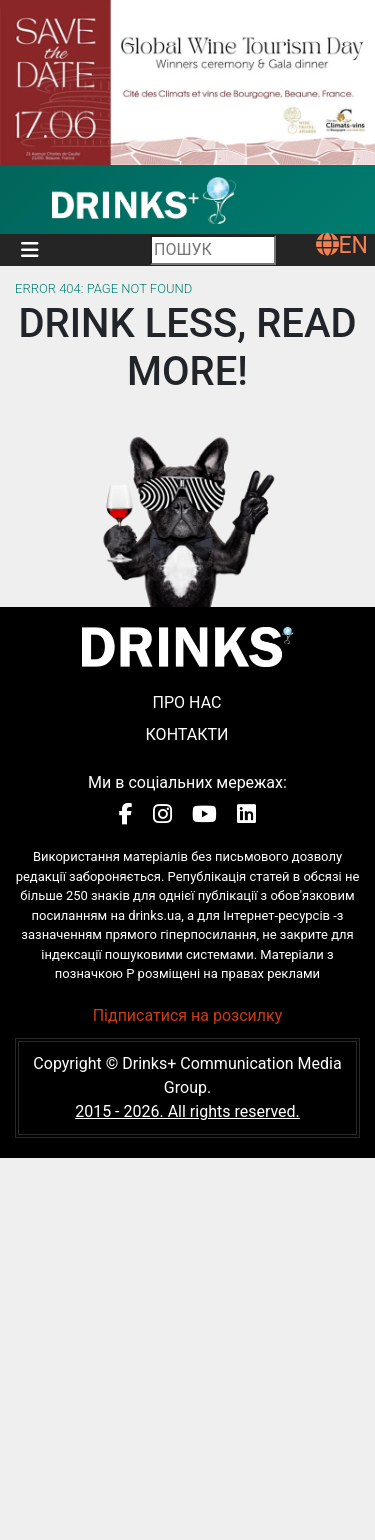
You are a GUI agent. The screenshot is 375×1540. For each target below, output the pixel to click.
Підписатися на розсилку (188, 1015)
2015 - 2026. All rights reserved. (187, 1111)
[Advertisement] (187, 1345)
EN (342, 245)
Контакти (187, 734)
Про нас (187, 702)
